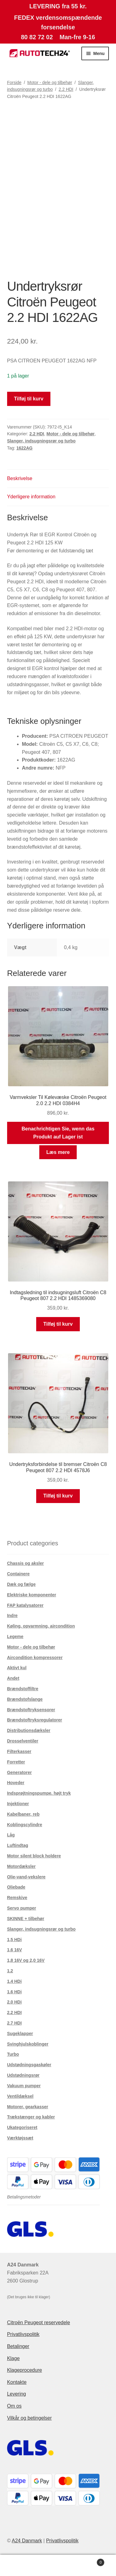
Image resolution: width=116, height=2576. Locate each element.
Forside (14, 82)
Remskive (17, 1897)
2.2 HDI (66, 89)
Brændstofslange (25, 1699)
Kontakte (17, 2382)
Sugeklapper (20, 2033)
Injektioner (18, 1803)
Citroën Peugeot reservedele (38, 2322)
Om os (14, 2406)
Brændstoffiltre (22, 1688)
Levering (16, 2394)
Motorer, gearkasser (27, 2106)
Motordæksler (21, 1866)
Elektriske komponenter (31, 1594)
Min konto (19, 2565)
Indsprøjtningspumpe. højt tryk (39, 1793)
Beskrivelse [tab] (19, 478)
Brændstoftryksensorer (31, 1709)
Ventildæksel (20, 2096)
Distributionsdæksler (28, 1730)
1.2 (10, 1970)
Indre (12, 1615)
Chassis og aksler (25, 1563)
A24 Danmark (27, 2540)
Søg (58, 2565)
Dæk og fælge (21, 1584)
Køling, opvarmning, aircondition (41, 1626)
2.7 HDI (14, 2023)
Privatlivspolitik (23, 2334)
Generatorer (19, 1772)
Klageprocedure (24, 2370)
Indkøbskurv (91, 2561)
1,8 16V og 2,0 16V (26, 1960)
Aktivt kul (17, 1667)
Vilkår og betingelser (29, 2418)
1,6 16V (14, 1949)
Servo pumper (21, 1908)
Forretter (16, 1761)
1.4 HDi (14, 1981)
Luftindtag (17, 1845)
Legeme (15, 1636)
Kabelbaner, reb (23, 1814)
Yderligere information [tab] (31, 496)
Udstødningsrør (23, 2075)
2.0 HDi (14, 2002)
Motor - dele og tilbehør (49, 82)
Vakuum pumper (24, 2085)
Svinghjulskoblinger (28, 2044)
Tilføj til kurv (28, 398)
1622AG (24, 448)
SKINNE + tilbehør (25, 1918)
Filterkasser (19, 1751)
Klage (13, 2358)
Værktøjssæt (20, 2137)
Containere (18, 1573)
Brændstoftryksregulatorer (34, 1719)
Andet (13, 1678)
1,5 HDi (14, 1939)
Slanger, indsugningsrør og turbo (41, 440)
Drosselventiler (22, 1740)
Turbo (13, 2054)
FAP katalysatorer (25, 1605)
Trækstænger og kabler (31, 2116)
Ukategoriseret (22, 2127)
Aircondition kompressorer (35, 1657)
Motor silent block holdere (34, 1855)
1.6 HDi (14, 1991)
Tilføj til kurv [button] (58, 1324)
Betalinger (18, 2346)
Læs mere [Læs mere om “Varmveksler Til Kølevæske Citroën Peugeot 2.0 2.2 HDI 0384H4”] (58, 1152)
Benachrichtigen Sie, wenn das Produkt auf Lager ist (58, 1132)
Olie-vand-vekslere (26, 1876)
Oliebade (16, 1887)
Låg (11, 1834)
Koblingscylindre (24, 1824)
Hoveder (15, 1782)
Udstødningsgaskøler (29, 2064)
